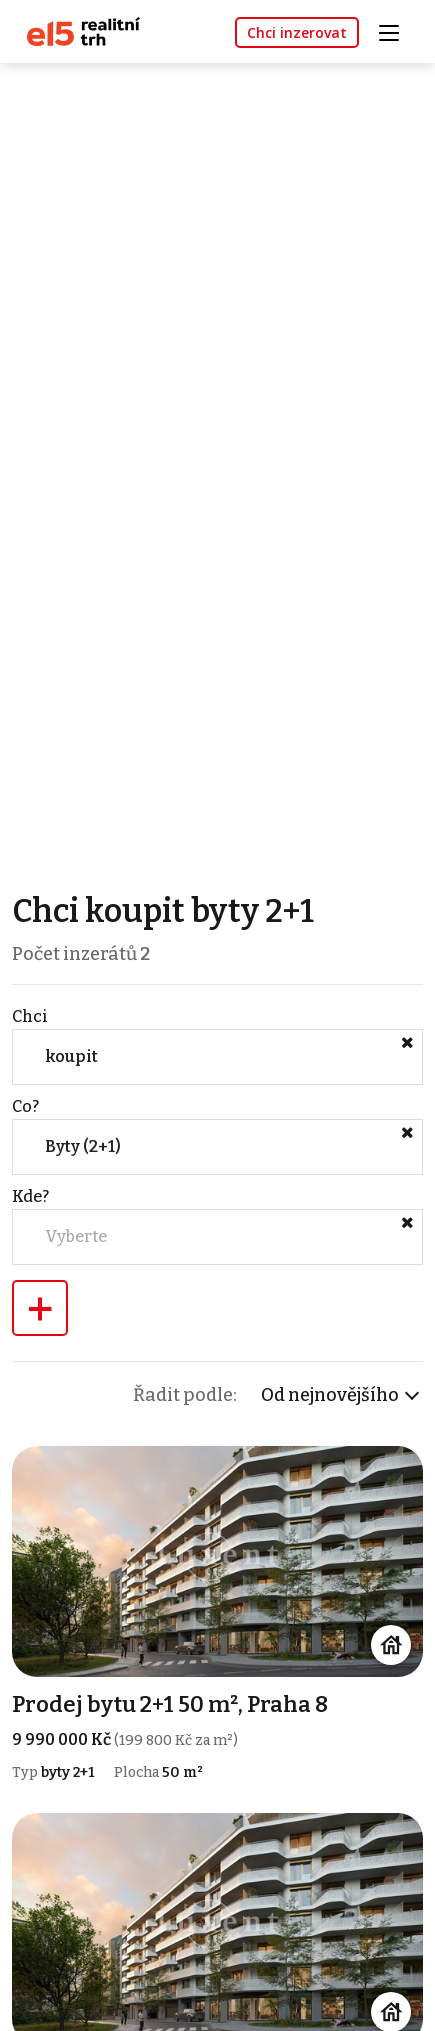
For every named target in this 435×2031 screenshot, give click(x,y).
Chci (30, 1016)
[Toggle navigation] (396, 30)
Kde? (30, 1196)
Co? (25, 1106)
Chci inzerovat (297, 32)
